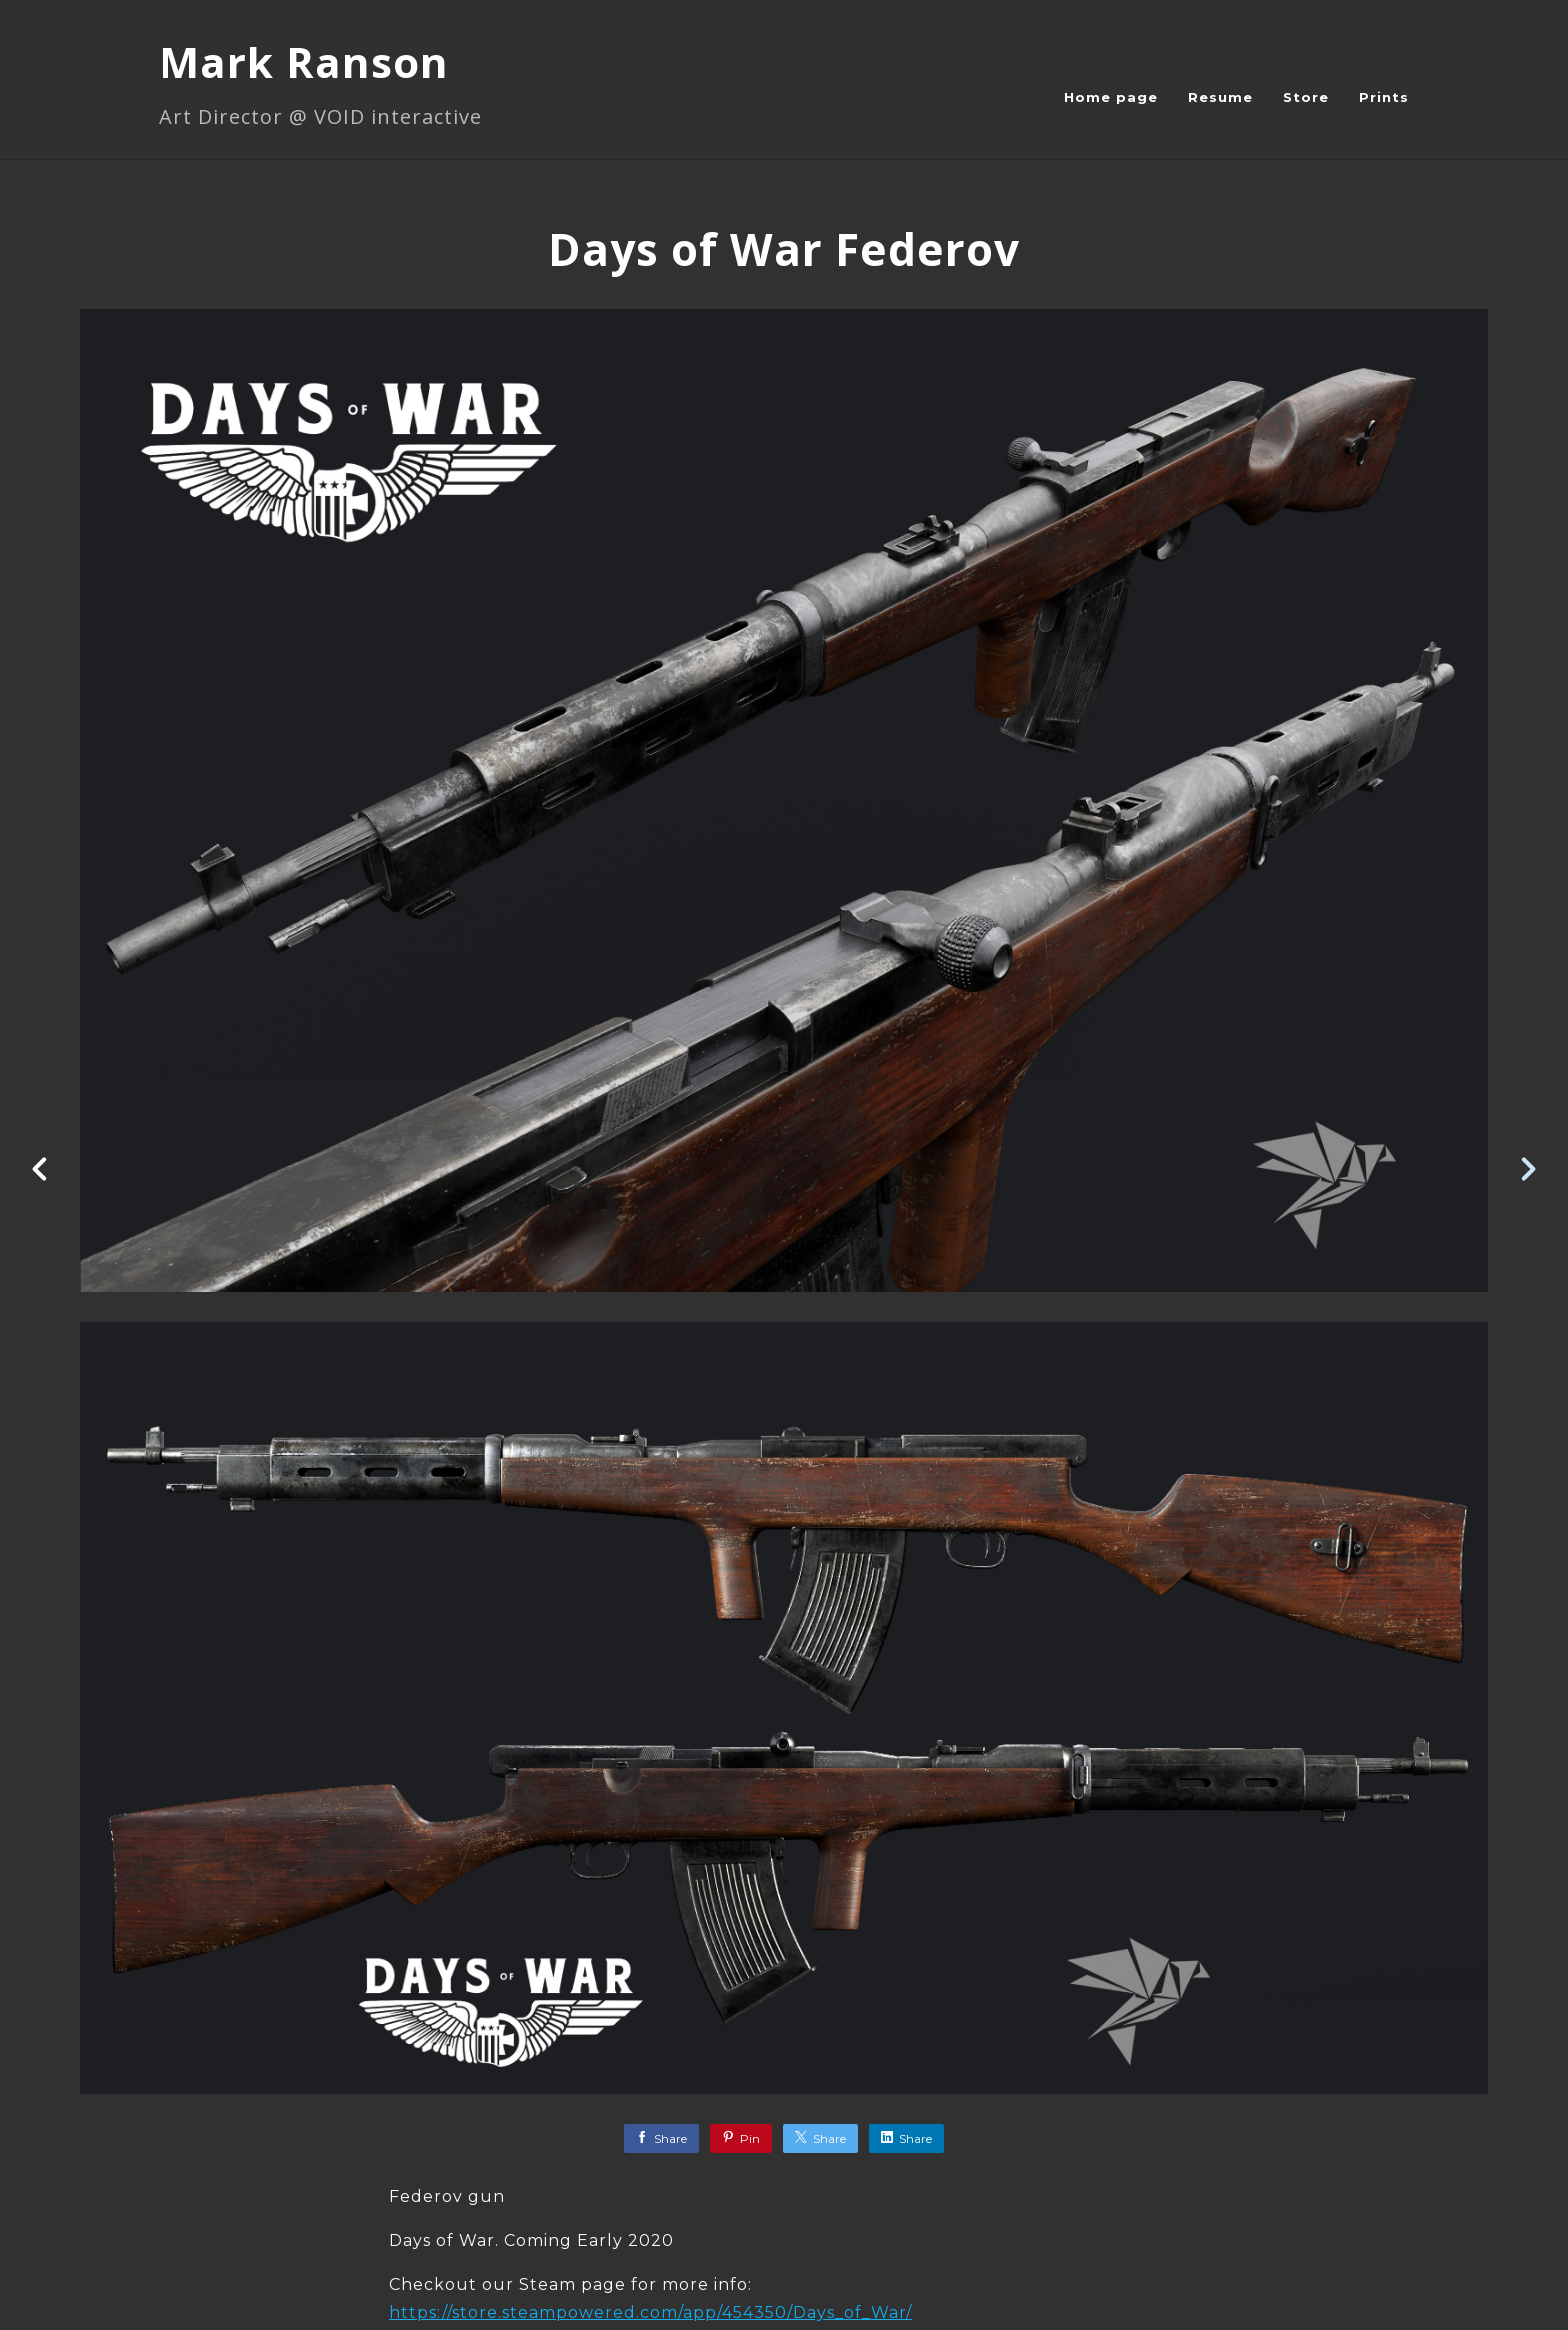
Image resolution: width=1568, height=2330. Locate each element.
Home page (1111, 97)
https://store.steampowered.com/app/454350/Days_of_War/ (650, 2312)
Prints (1384, 97)
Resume (1220, 97)
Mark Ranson (304, 61)
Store (1306, 97)
